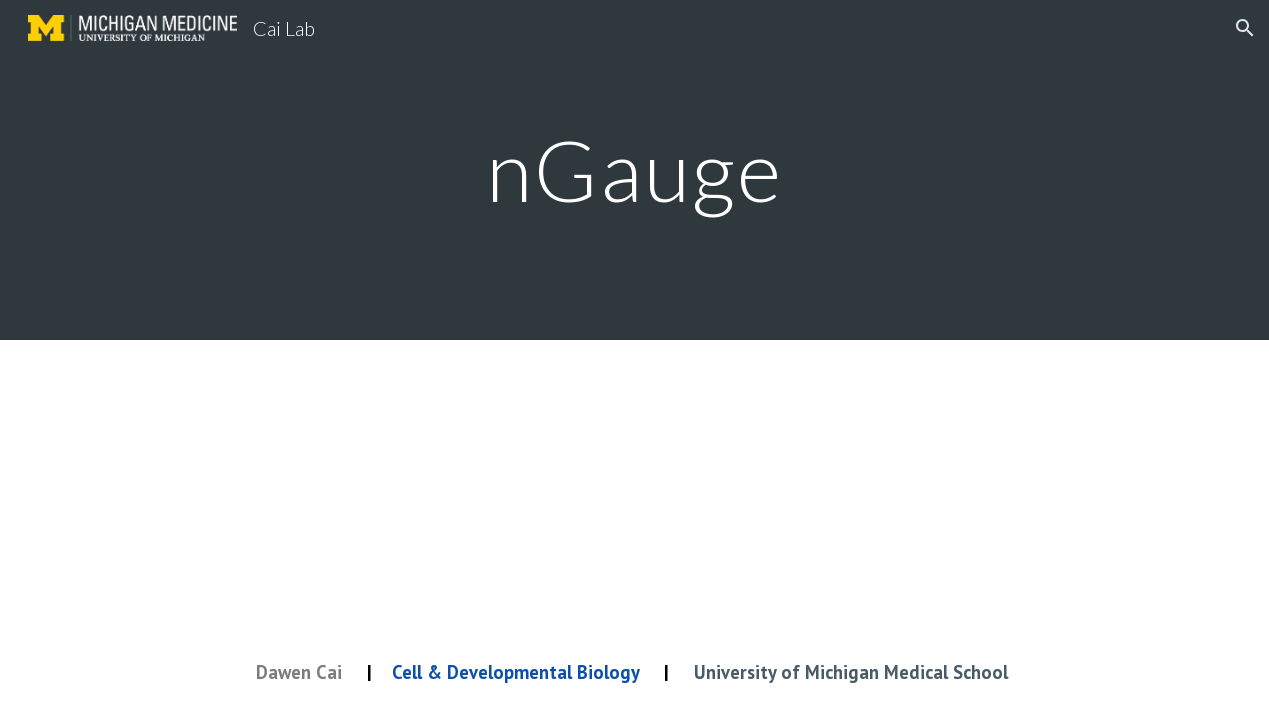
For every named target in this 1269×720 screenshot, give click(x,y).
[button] (1245, 28)
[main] (634, 169)
